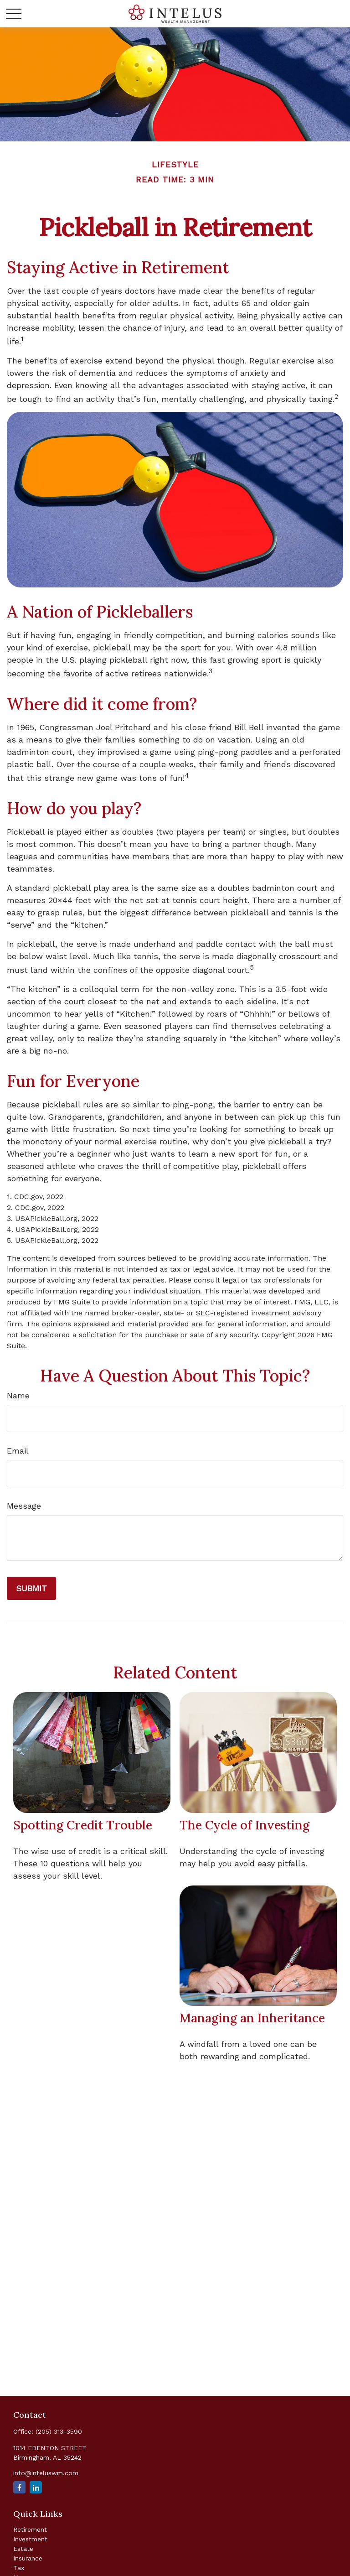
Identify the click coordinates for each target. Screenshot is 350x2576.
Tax (18, 2567)
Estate (23, 2548)
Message (24, 1506)
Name (18, 1395)
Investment (30, 2539)
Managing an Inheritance (252, 2017)
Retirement (30, 2529)
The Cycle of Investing (244, 1825)
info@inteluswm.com (45, 2473)
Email (18, 1450)
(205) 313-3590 (59, 2431)
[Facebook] (19, 2487)
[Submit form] (31, 1588)
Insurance (27, 2558)
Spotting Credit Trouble (82, 1825)
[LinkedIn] (36, 2487)
